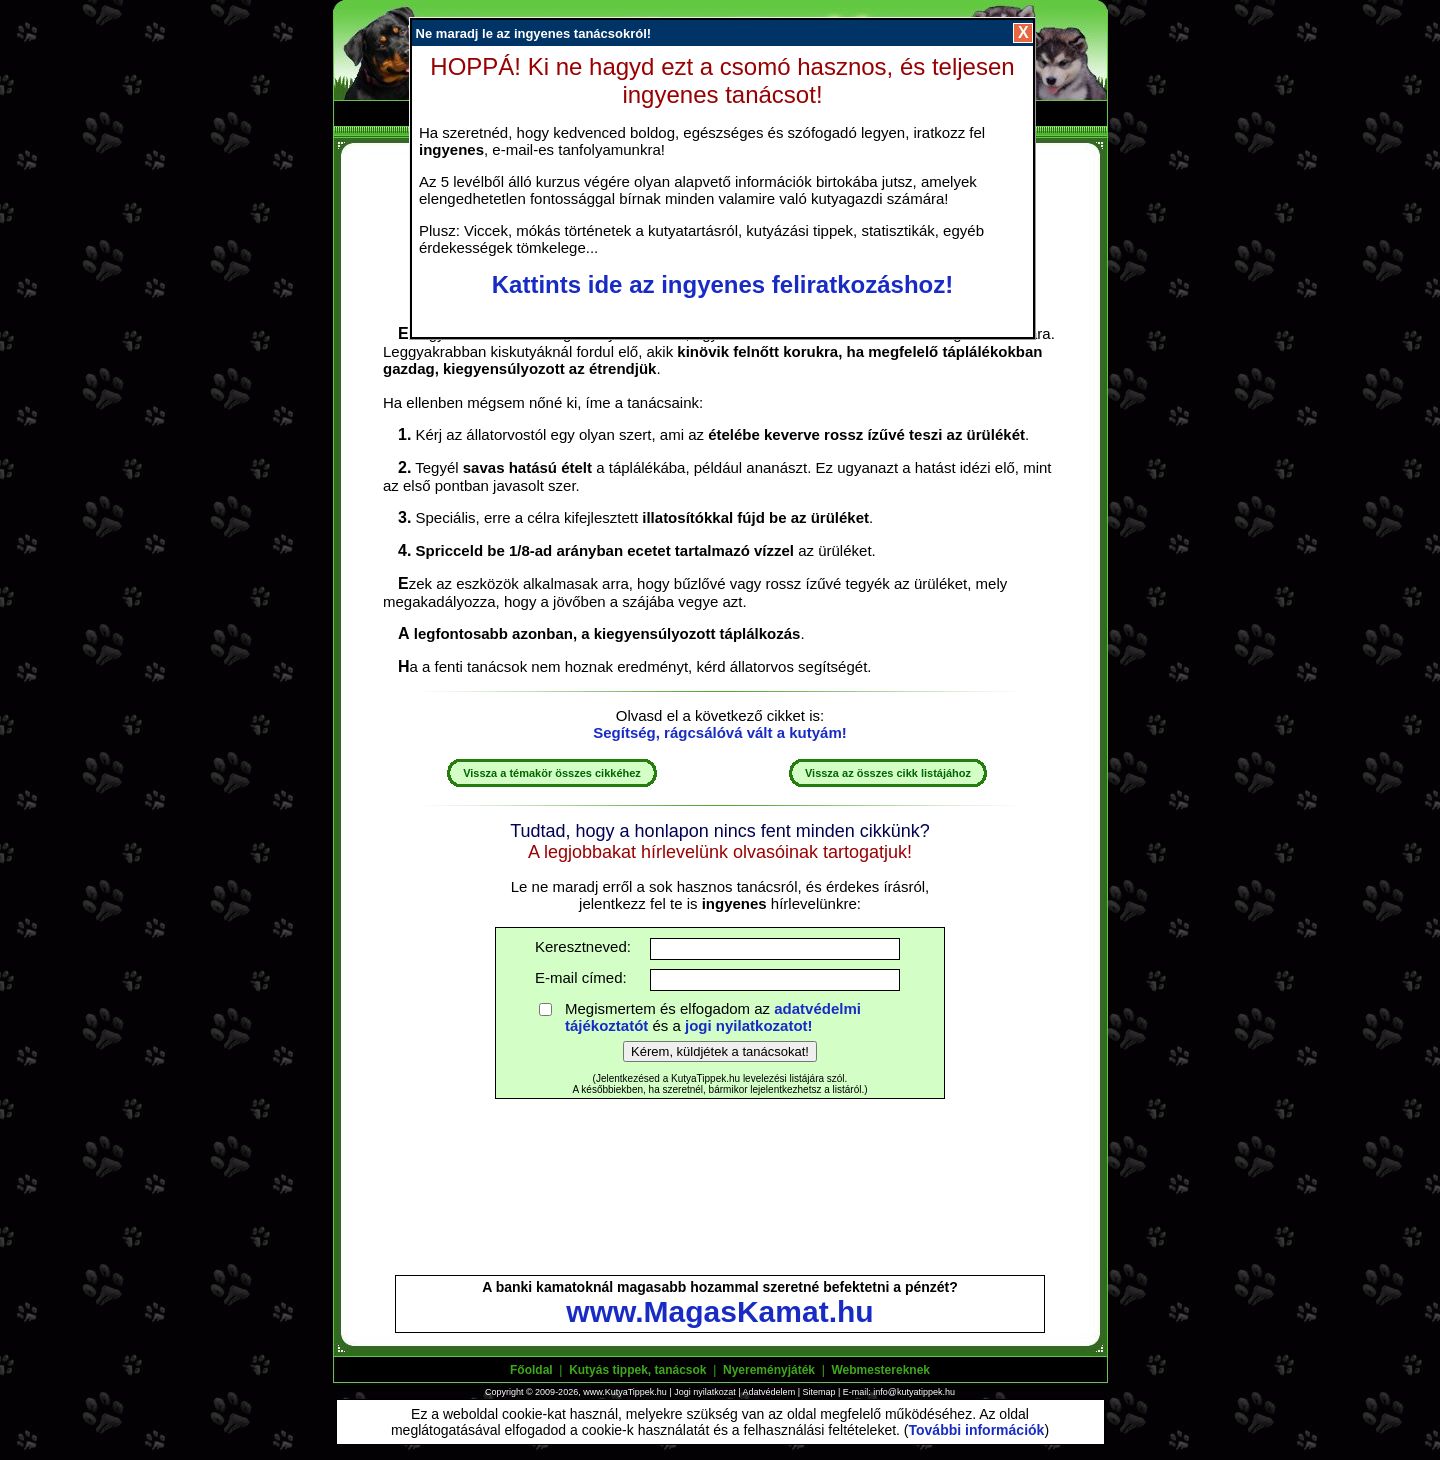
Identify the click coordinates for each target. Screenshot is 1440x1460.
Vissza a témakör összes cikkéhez (552, 773)
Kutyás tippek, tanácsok (637, 1370)
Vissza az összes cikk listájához (888, 773)
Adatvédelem (769, 1392)
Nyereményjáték (769, 1370)
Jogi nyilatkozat (705, 1392)
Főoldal (531, 1370)
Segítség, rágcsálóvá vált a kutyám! (719, 732)
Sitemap (818, 1392)
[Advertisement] (720, 1196)
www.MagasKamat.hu (719, 1311)
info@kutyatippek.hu (914, 1392)
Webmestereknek (880, 1370)
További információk (977, 1430)
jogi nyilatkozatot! (749, 1025)
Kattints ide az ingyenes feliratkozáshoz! (722, 284)
